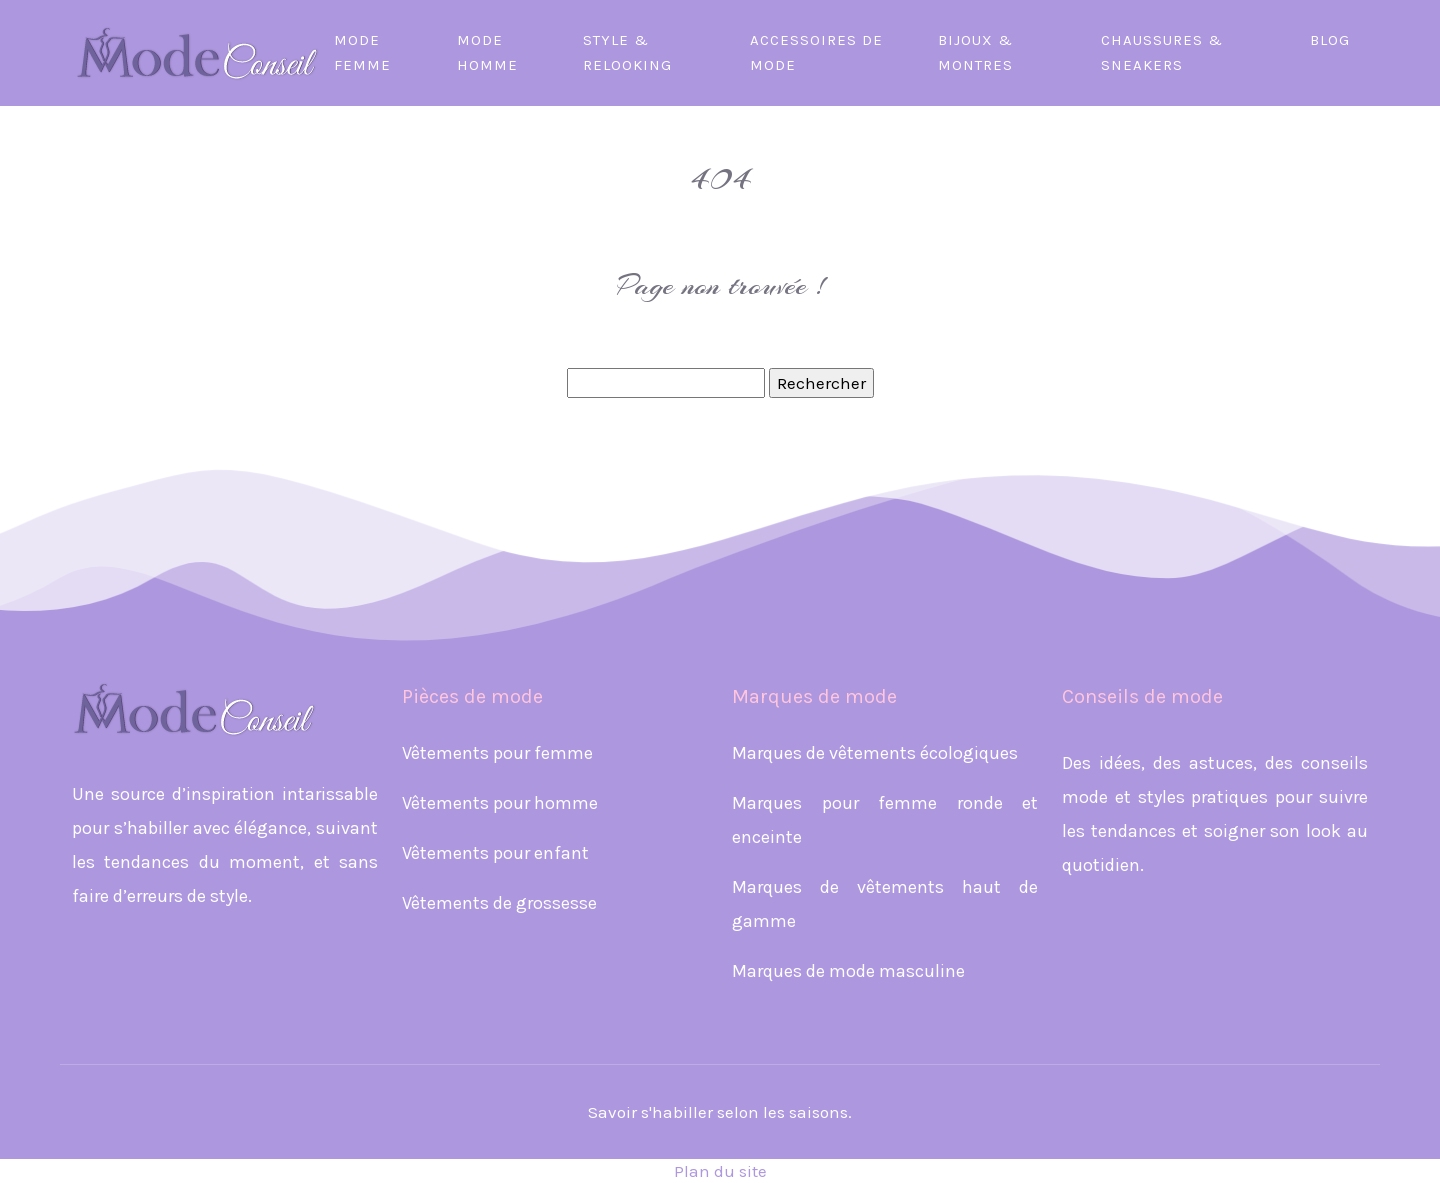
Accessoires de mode (816, 52)
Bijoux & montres (975, 52)
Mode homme (487, 52)
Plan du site (720, 1171)
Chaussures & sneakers (1162, 52)
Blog (1330, 40)
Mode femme (362, 52)
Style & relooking (627, 52)
